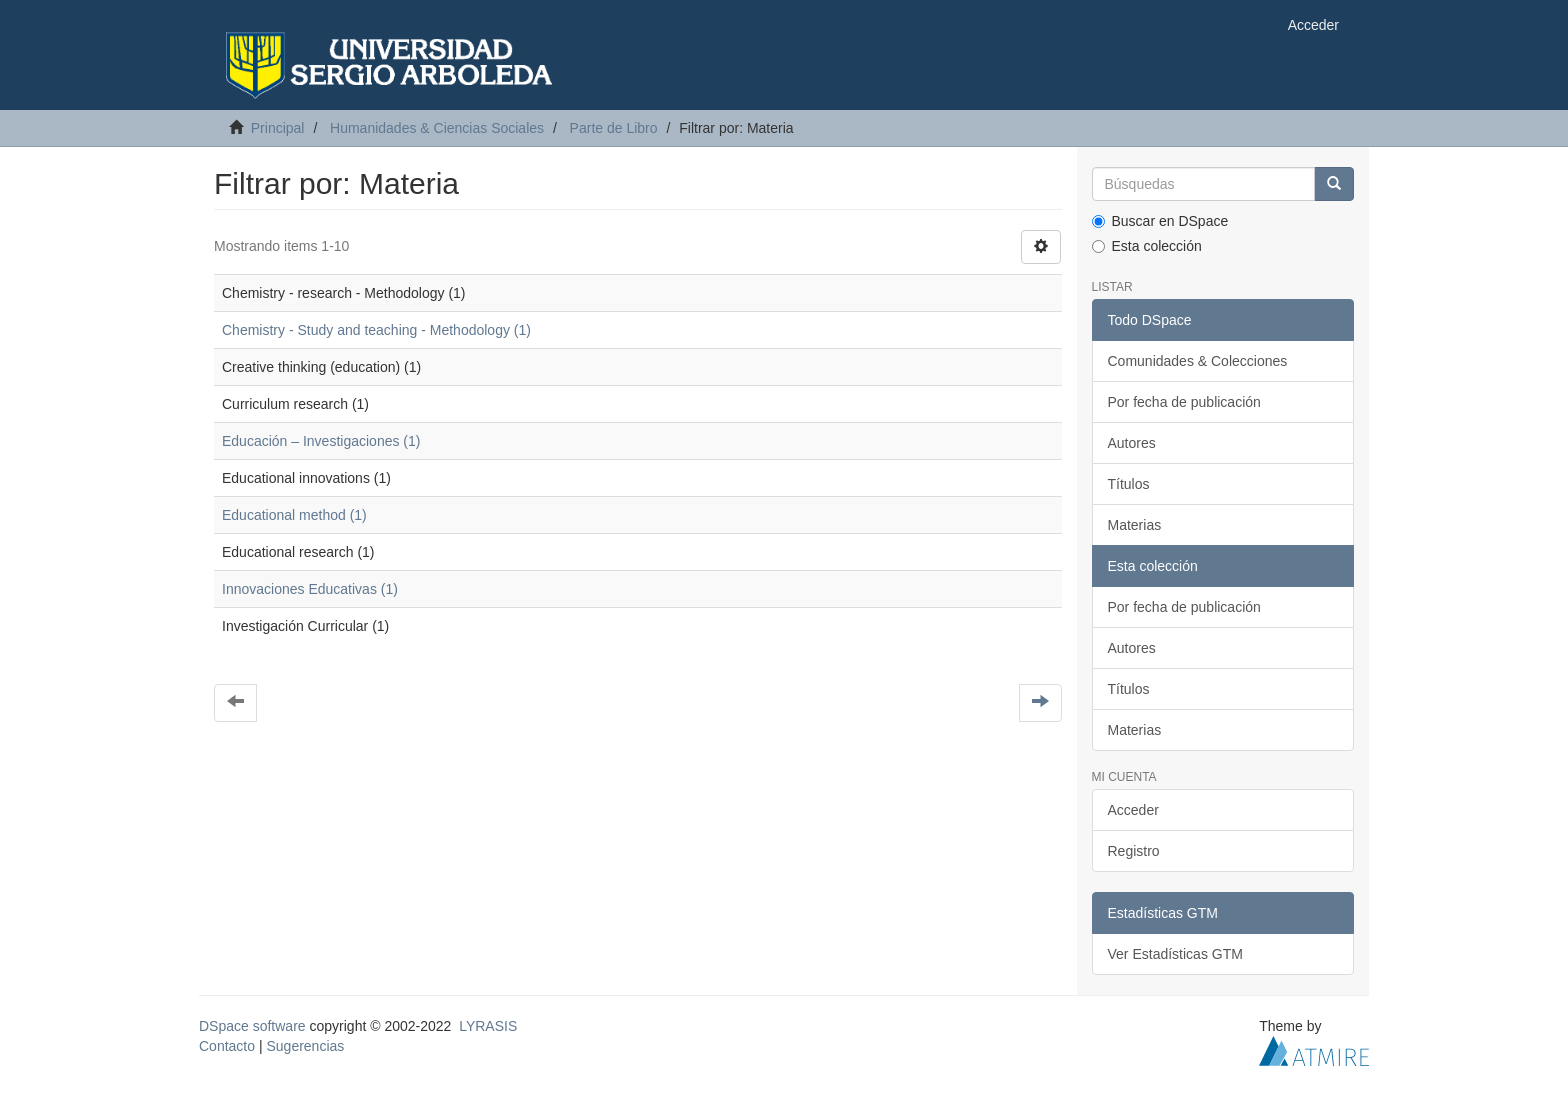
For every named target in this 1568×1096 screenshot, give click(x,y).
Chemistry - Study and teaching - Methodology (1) (376, 330)
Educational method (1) (294, 515)
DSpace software (252, 1026)
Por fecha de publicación (1184, 402)
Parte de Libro (614, 128)
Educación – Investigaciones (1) (321, 441)
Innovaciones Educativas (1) (310, 589)
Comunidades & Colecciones (1198, 361)
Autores (1132, 443)
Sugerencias (305, 1046)
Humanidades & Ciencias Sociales (437, 128)
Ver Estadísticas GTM (1175, 954)
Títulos (1129, 484)
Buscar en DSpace (1160, 221)
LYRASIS (488, 1026)
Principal (278, 128)
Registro (1134, 851)
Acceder (1133, 810)
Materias (1135, 525)
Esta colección (1147, 246)
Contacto (227, 1046)
